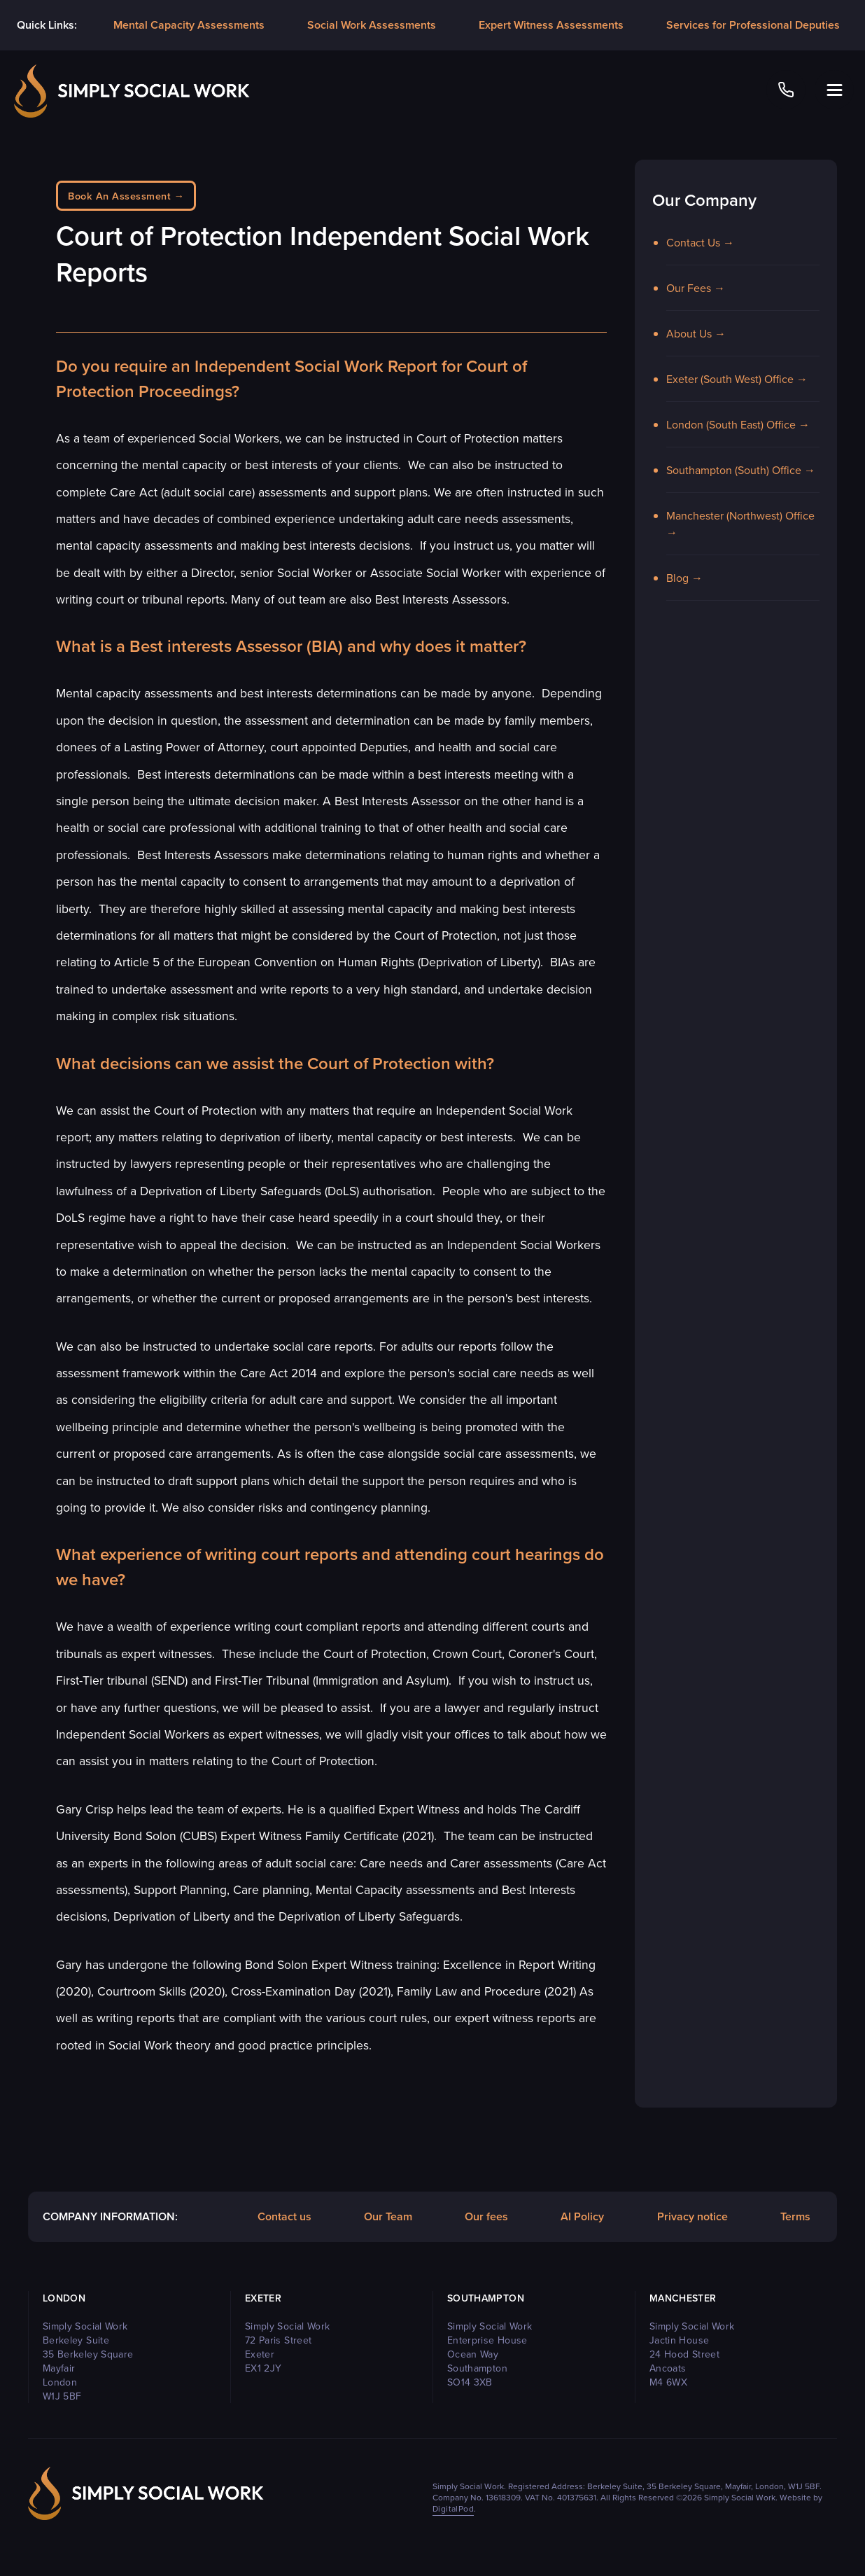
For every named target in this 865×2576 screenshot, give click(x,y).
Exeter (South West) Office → (737, 379)
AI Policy (582, 2216)
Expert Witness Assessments (551, 25)
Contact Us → (700, 242)
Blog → (684, 577)
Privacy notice (692, 2216)
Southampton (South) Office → (740, 470)
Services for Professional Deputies (753, 25)
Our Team (388, 2216)
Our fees (486, 2216)
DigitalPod (453, 2508)
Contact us (284, 2216)
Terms (795, 2216)
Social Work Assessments (371, 25)
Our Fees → (695, 287)
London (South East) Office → (738, 424)
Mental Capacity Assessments (189, 25)
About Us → (696, 333)
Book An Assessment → (126, 195)
